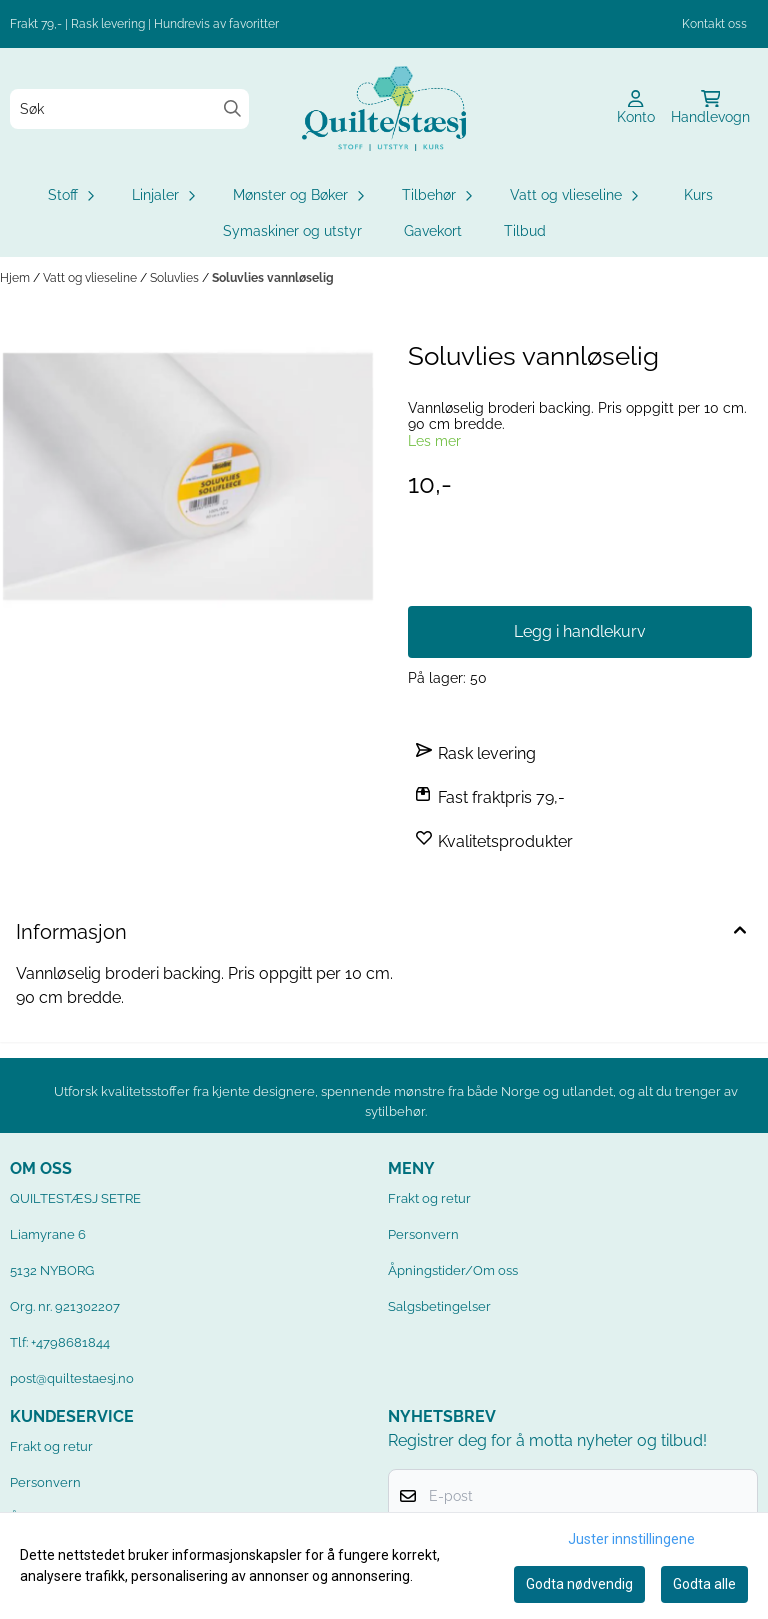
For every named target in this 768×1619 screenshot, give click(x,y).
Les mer (434, 441)
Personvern (423, 1234)
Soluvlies (176, 278)
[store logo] (384, 108)
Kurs (698, 195)
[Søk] (129, 109)
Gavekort (433, 231)
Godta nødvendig (579, 1584)
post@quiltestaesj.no (72, 1378)
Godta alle (704, 1584)
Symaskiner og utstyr (292, 231)
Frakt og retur (429, 1198)
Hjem (16, 278)
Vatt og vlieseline (91, 278)
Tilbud (525, 231)
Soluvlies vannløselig (273, 278)
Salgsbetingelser (439, 1306)
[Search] (232, 108)
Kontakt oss (714, 24)
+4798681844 (70, 1342)
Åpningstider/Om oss (453, 1270)
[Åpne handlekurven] (710, 109)
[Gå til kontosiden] (636, 109)
